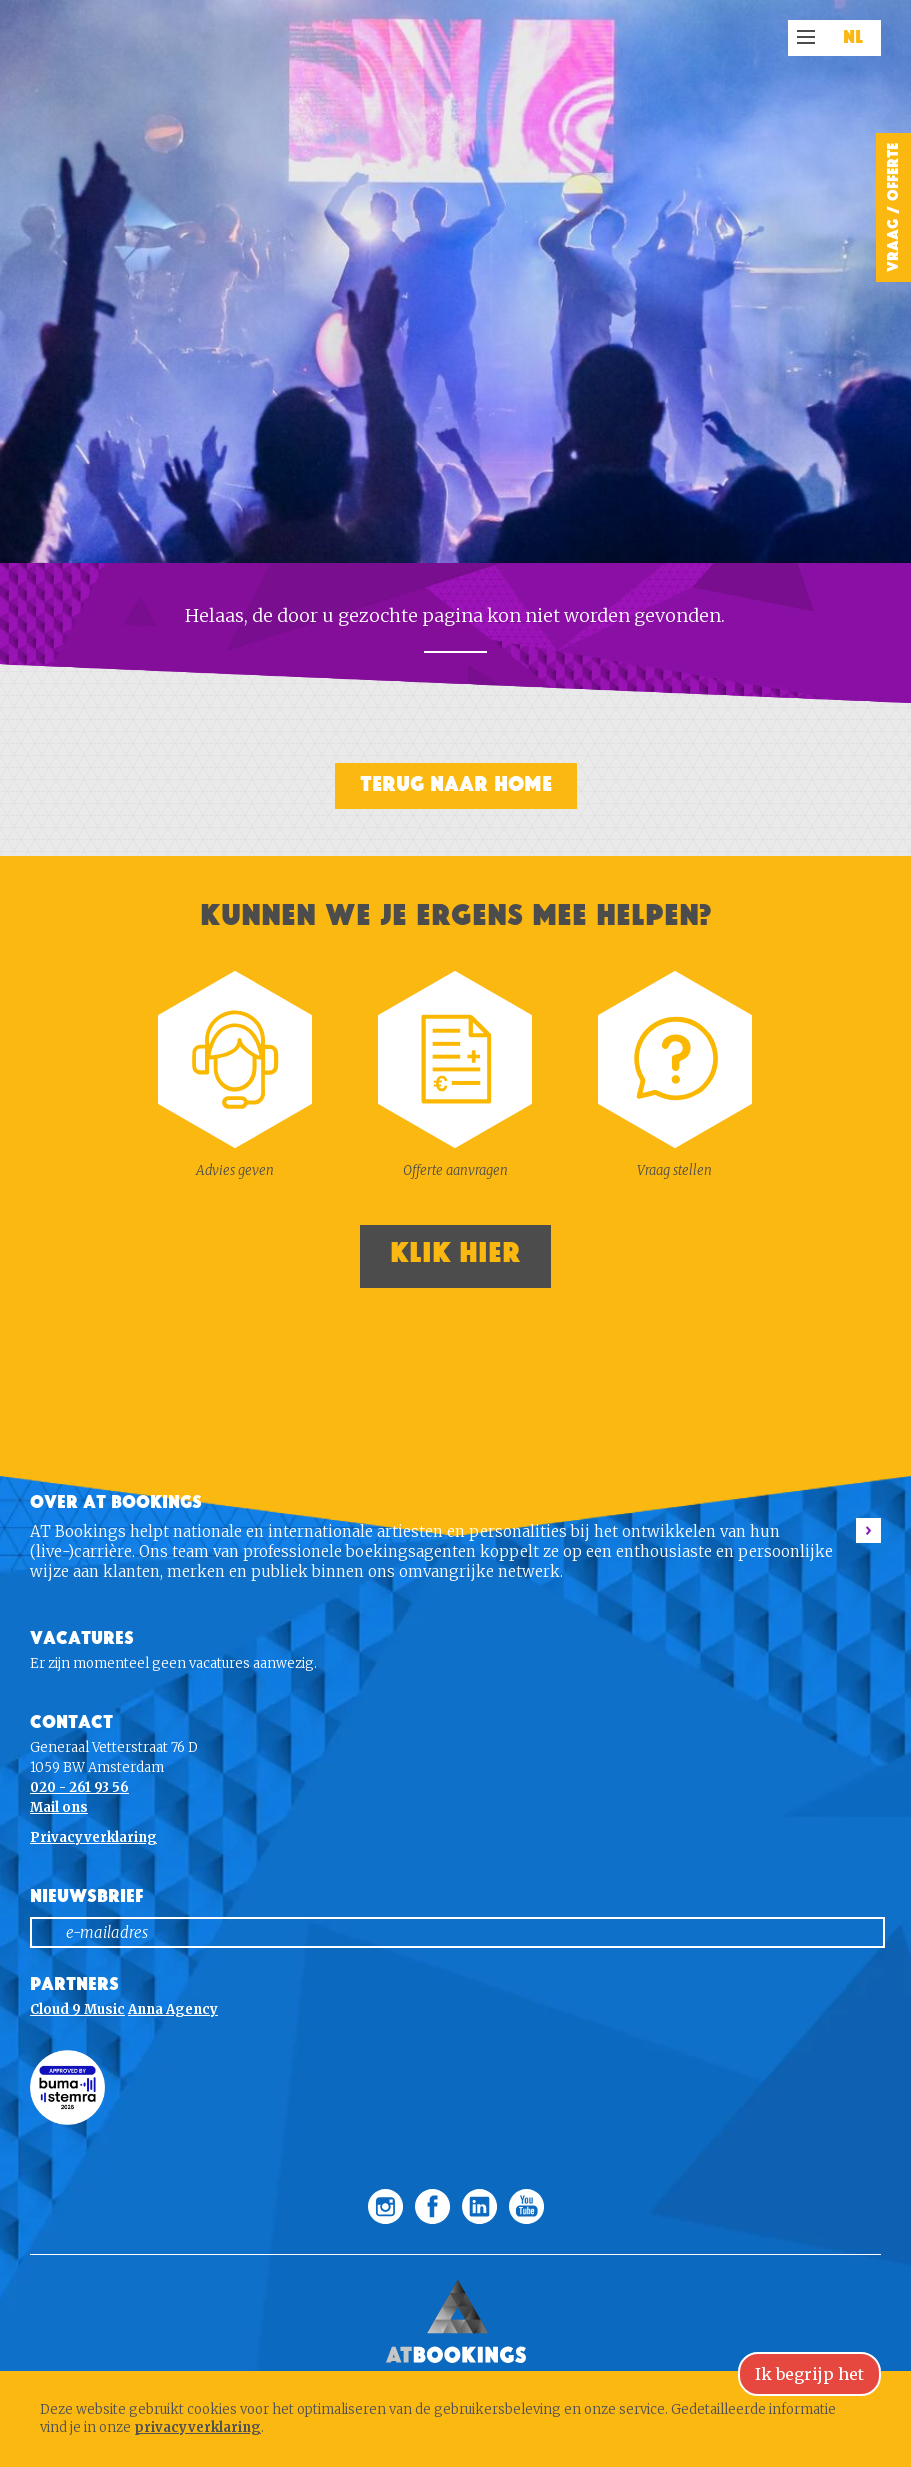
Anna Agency (173, 2009)
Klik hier (455, 1253)
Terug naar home (456, 784)
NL (853, 38)
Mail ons (59, 1807)
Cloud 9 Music (77, 2009)
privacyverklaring (197, 2427)
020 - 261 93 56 (79, 1787)
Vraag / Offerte (893, 207)
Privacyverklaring (93, 1837)
